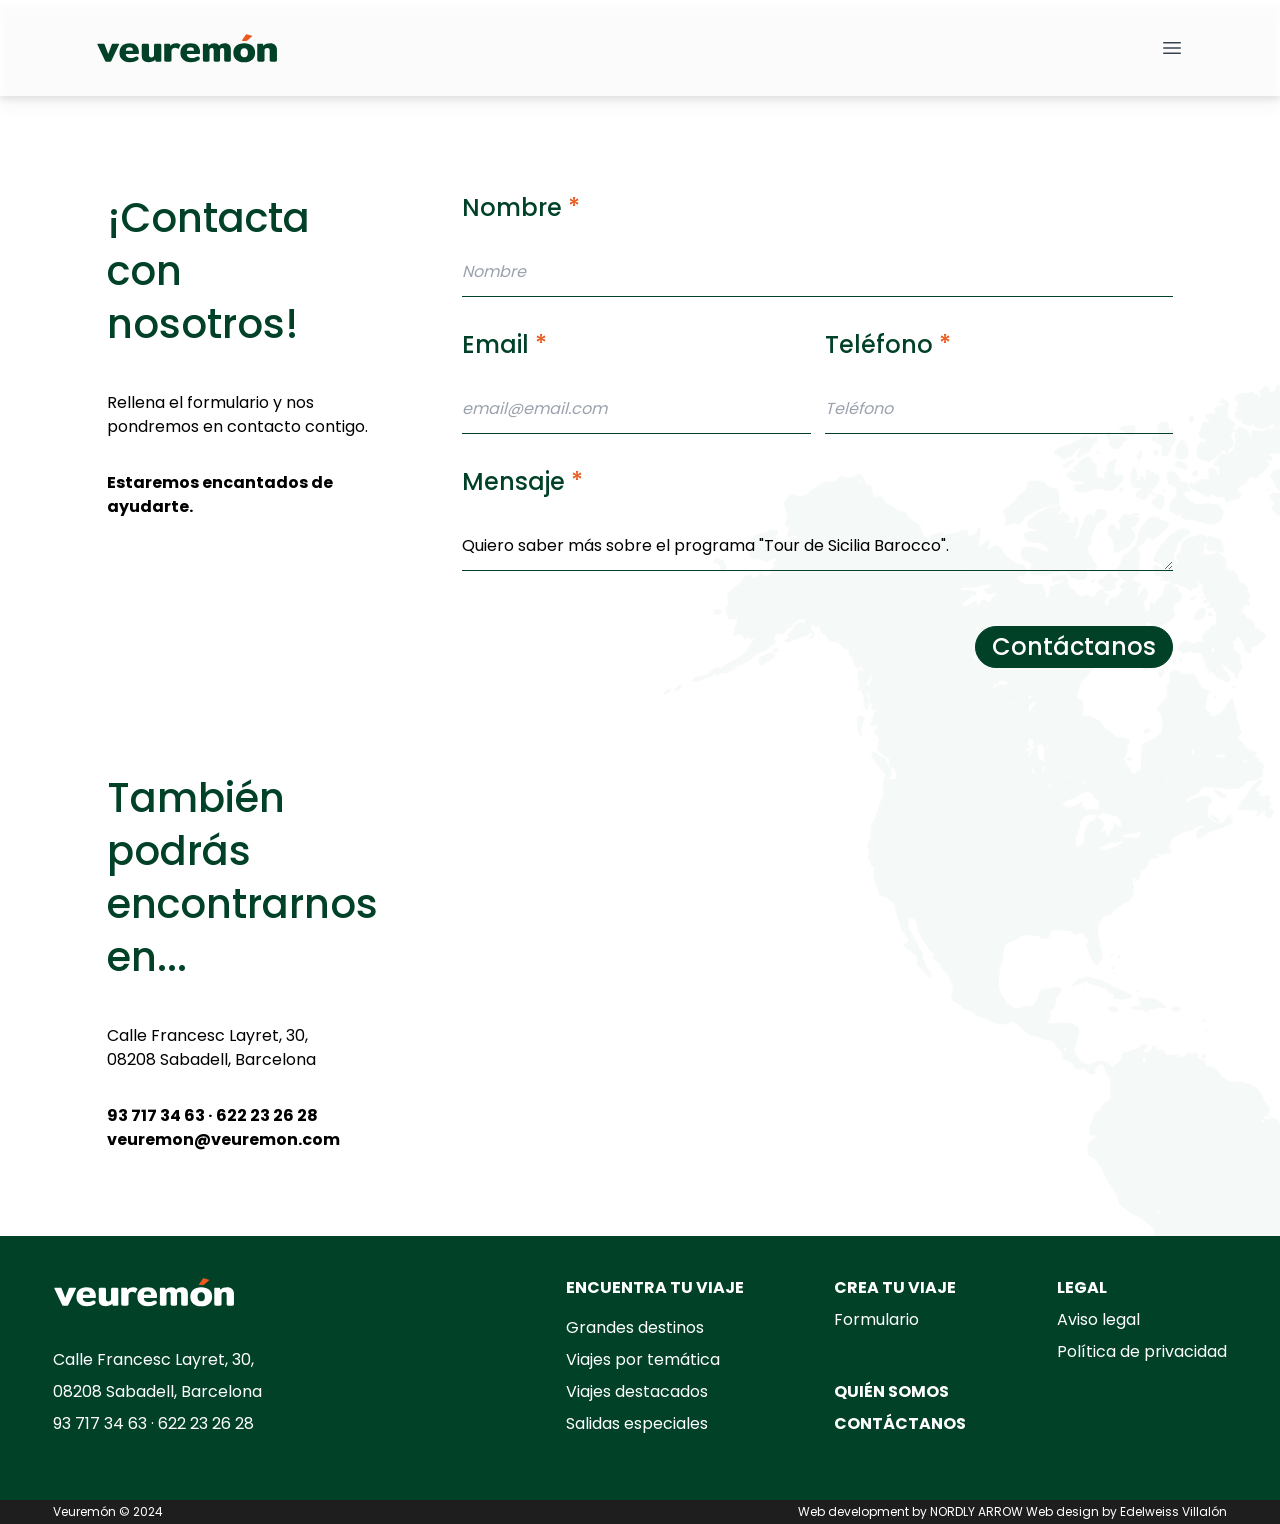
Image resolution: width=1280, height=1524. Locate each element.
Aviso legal (1098, 1319)
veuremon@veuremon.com (223, 1139)
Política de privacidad (1142, 1351)
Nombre (521, 207)
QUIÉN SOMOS (891, 1391)
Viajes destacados (637, 1391)
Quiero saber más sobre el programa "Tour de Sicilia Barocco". (817, 546)
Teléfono (888, 344)
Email (504, 344)
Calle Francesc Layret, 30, (207, 1035)
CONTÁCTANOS (900, 1423)
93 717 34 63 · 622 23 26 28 (212, 1115)
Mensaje (522, 481)
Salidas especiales (637, 1423)
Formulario (876, 1319)
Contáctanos (1074, 646)
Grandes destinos (635, 1327)
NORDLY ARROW (976, 1511)
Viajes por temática (643, 1359)
